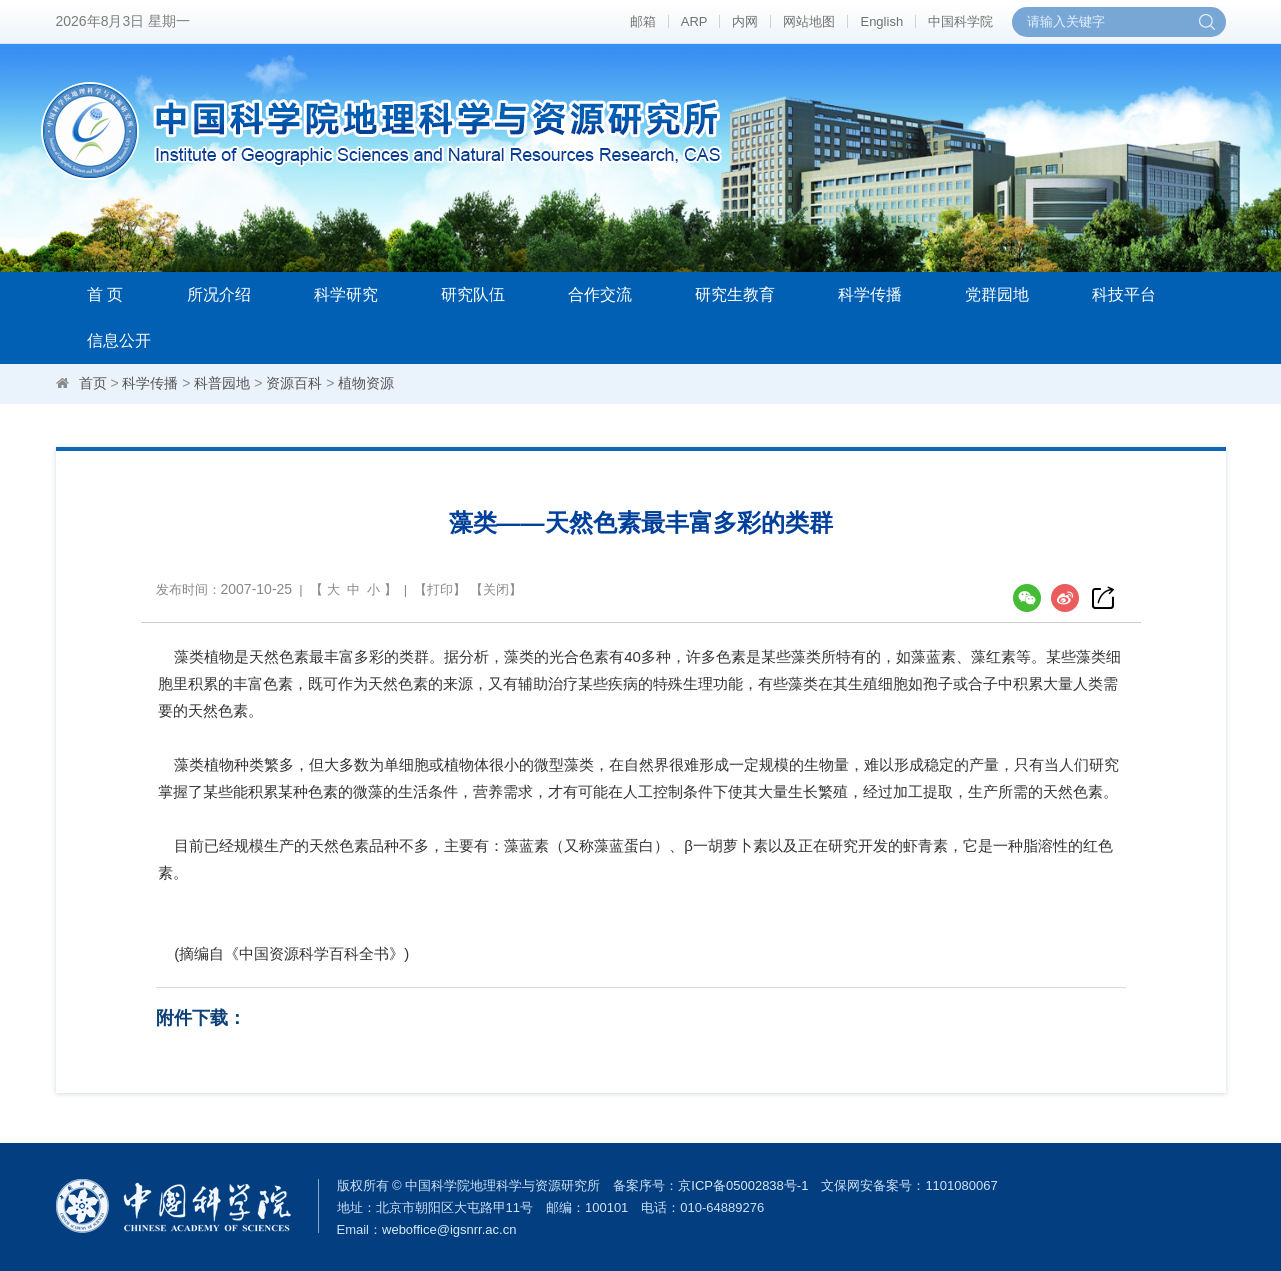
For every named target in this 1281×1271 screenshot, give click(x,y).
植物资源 (366, 383)
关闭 (496, 589)
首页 (93, 383)
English (881, 21)
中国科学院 (960, 21)
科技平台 (1124, 294)
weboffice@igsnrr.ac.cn (449, 1229)
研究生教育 (735, 294)
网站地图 (809, 21)
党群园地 (997, 294)
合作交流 (600, 294)
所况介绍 (219, 294)
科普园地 (222, 383)
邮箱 (643, 21)
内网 (745, 21)
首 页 (105, 294)
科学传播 (870, 294)
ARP (694, 21)
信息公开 (119, 340)
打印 (440, 589)
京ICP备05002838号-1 (743, 1185)
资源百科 (294, 383)
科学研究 (346, 294)
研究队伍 (473, 294)
